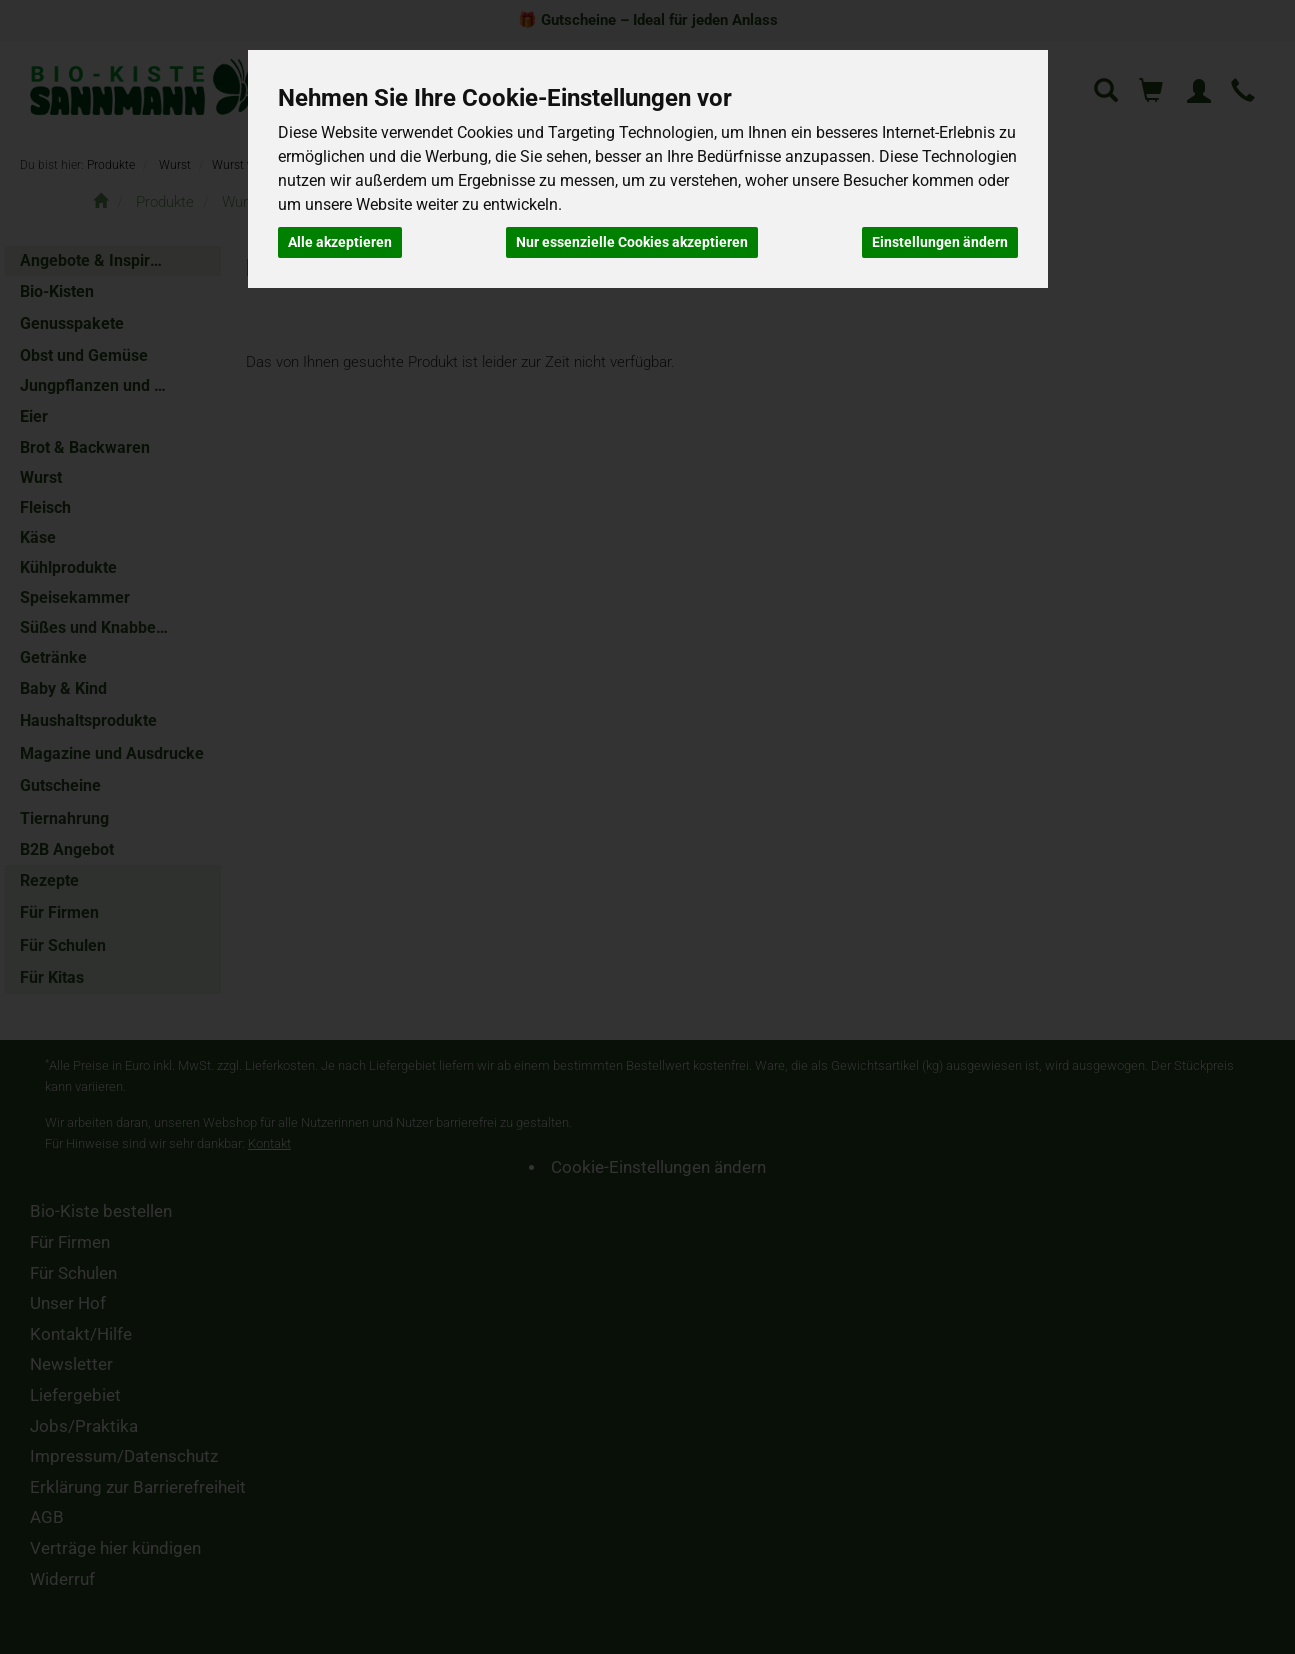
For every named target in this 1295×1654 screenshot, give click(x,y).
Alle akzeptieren (340, 242)
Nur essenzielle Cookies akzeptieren (632, 242)
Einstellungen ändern (940, 242)
